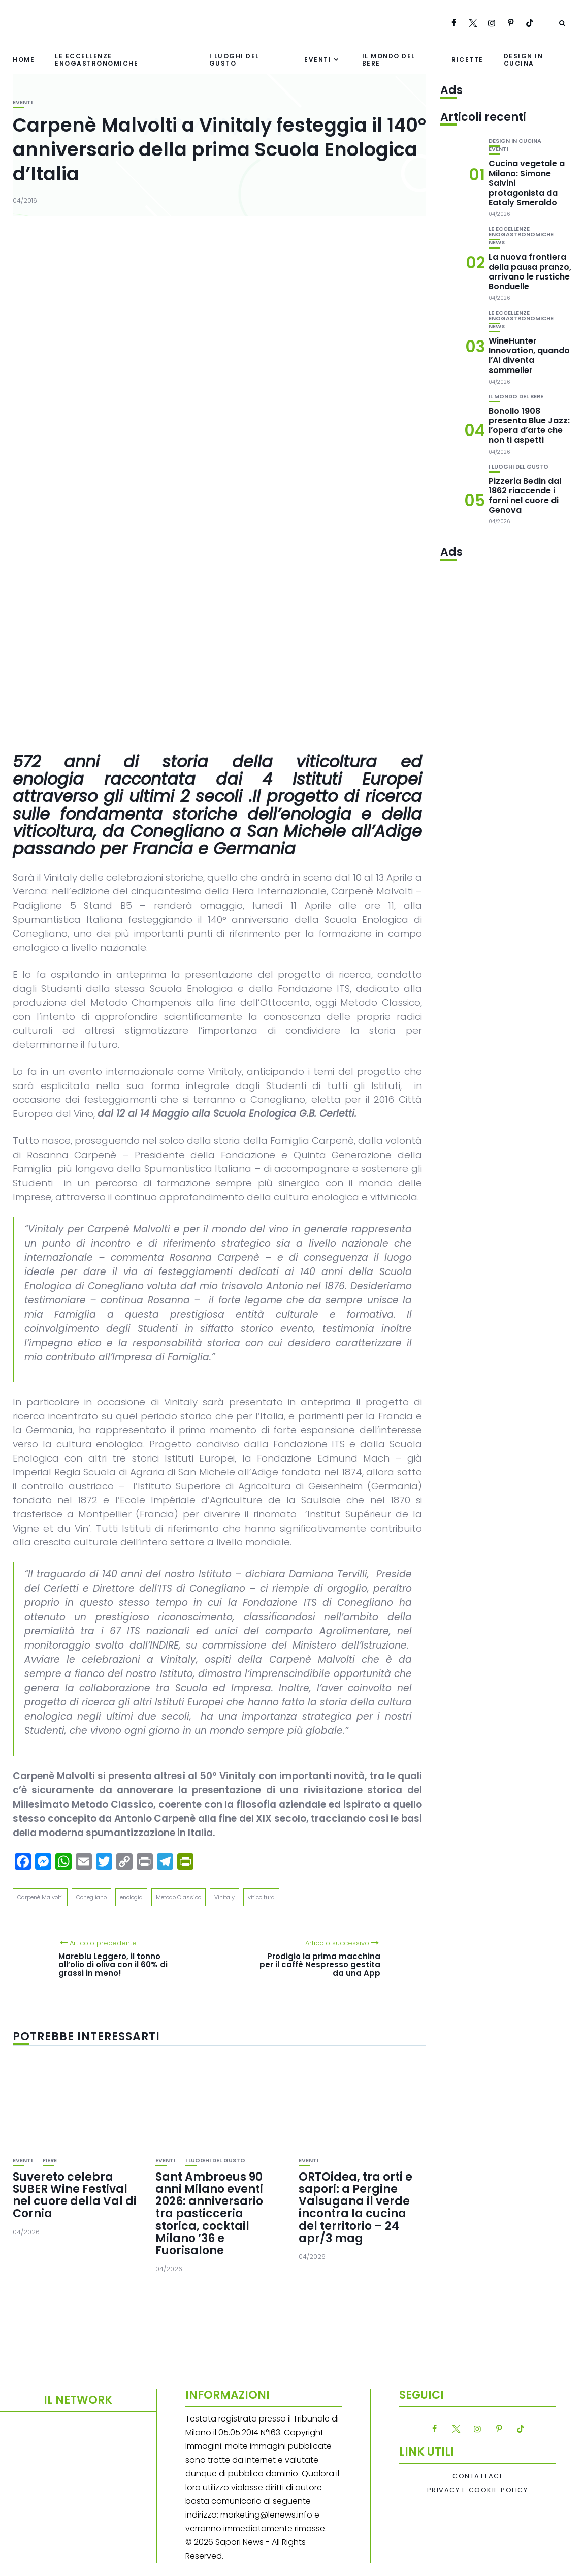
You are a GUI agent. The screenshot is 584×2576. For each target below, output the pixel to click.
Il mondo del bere (388, 59)
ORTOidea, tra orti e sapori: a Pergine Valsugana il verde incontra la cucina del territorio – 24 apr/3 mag (355, 2207)
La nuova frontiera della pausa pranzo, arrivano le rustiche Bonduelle (530, 271)
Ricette (467, 59)
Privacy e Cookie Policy (477, 2490)
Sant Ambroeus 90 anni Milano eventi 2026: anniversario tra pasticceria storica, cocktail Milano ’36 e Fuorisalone (209, 2213)
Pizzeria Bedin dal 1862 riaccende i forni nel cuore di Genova (525, 495)
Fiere (50, 2160)
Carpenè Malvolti (40, 1897)
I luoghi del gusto (234, 59)
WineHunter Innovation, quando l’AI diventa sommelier (529, 355)
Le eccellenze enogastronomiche (96, 59)
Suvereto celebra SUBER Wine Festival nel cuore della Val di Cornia (75, 2195)
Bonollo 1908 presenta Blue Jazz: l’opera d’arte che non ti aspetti (529, 425)
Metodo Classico (178, 1897)
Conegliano (91, 1897)
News (497, 242)
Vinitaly (224, 1897)
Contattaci (477, 2476)
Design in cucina (523, 59)
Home (24, 59)
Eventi (317, 59)
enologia (131, 1897)
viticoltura (261, 1897)
